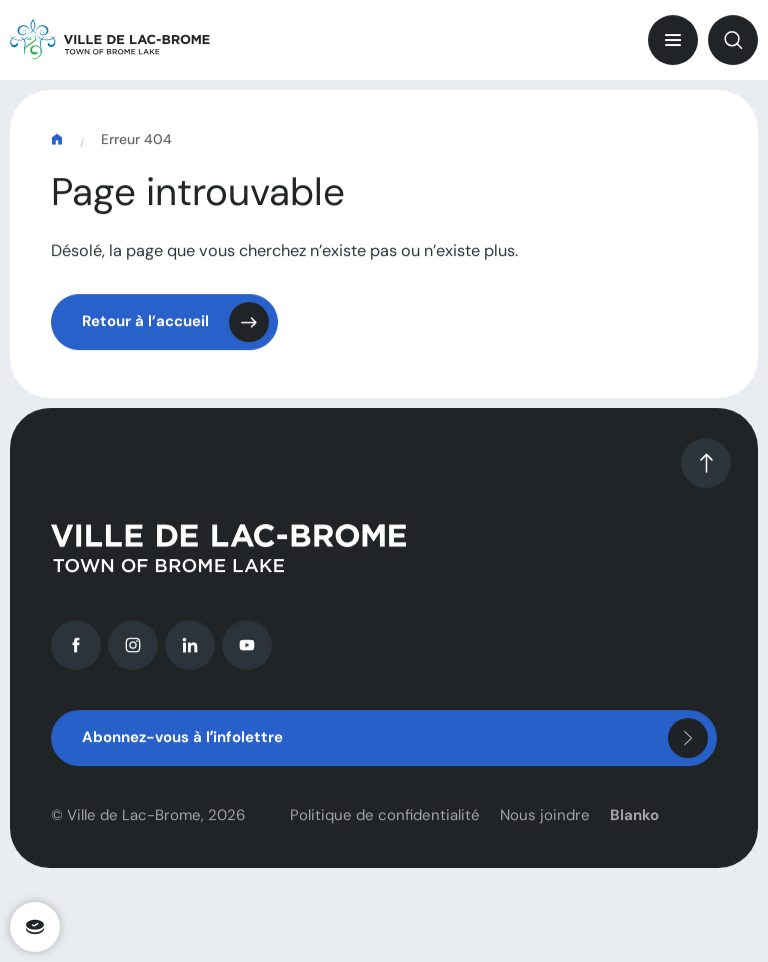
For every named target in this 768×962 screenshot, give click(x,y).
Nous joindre (545, 822)
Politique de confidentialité (385, 822)
